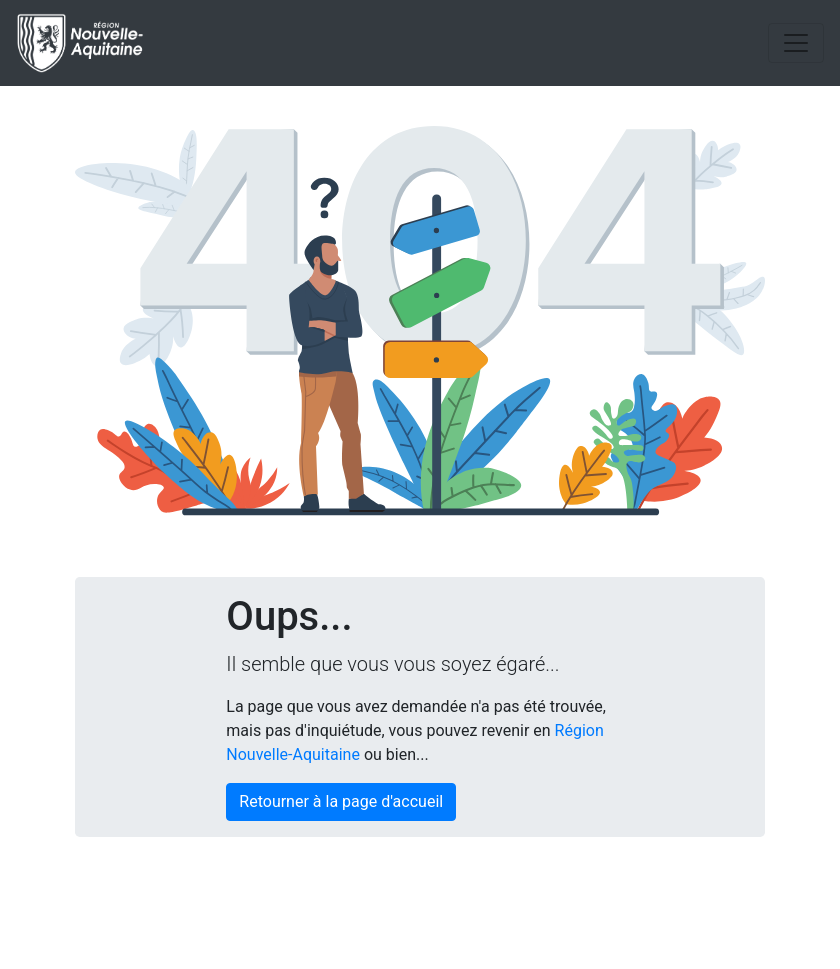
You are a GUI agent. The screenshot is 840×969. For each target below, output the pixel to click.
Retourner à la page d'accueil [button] (341, 801)
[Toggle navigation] (796, 43)
